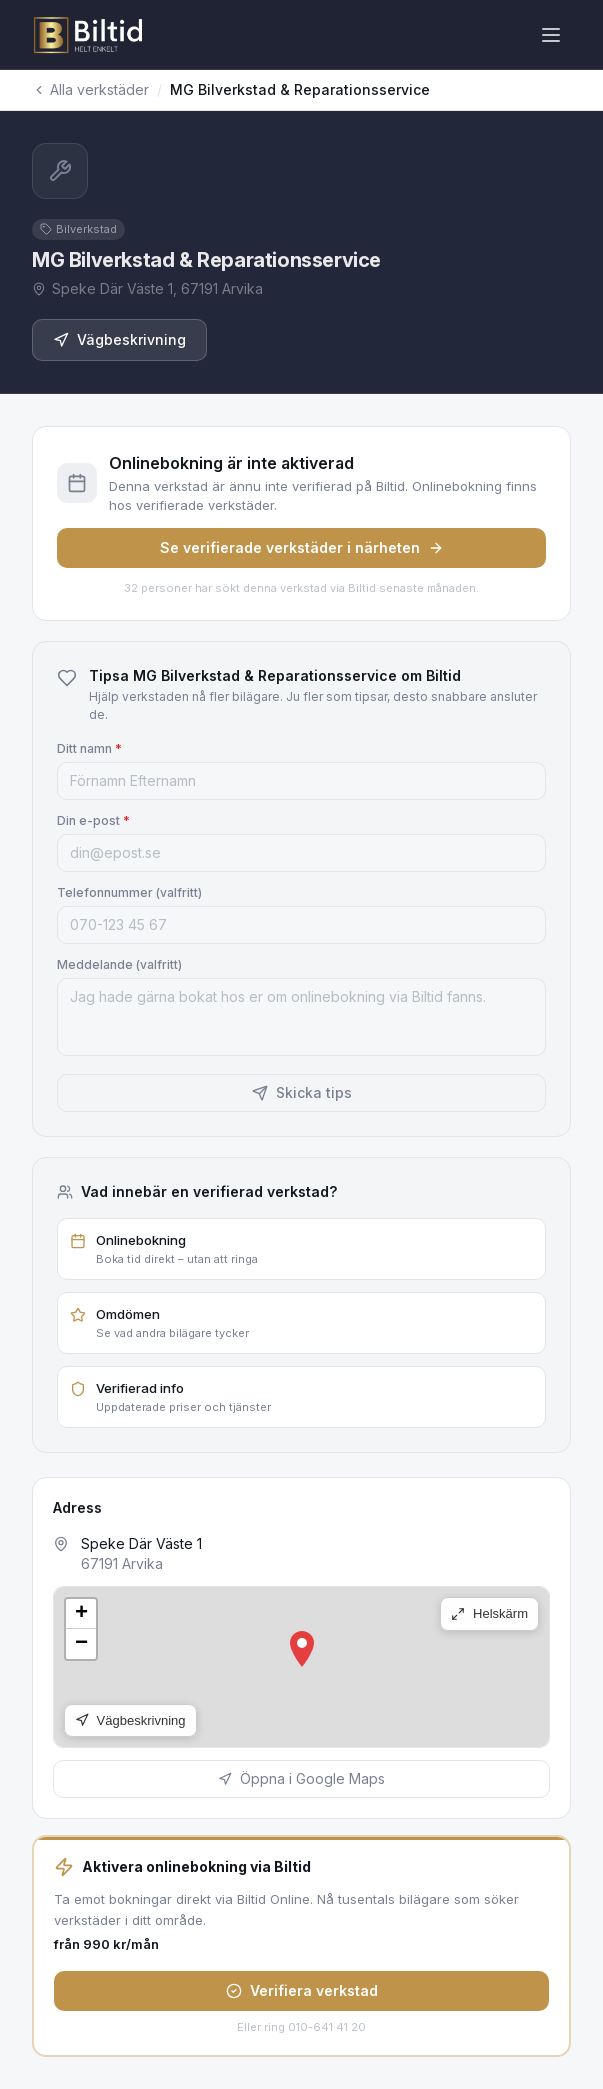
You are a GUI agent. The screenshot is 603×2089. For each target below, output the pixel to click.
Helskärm (489, 1613)
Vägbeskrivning (119, 339)
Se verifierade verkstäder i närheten (302, 547)
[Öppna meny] (551, 35)
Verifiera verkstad (302, 1990)
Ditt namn (89, 748)
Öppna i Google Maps (301, 1778)
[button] (302, 1649)
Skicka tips (302, 1092)
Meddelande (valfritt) (119, 964)
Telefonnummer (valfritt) (129, 892)
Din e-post (93, 820)
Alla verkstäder (90, 89)
